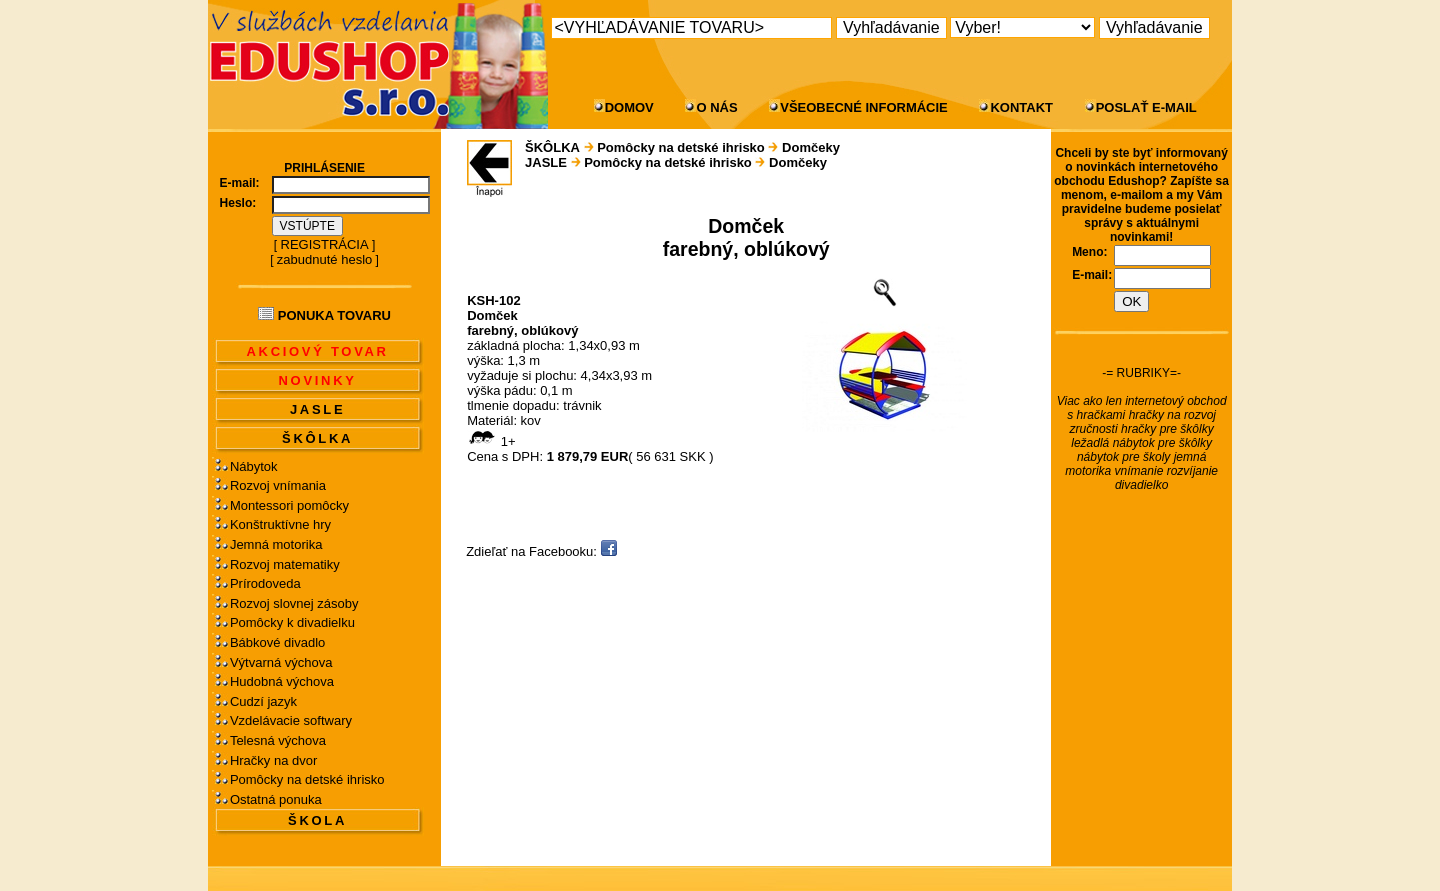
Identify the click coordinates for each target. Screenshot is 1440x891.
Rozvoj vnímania (278, 485)
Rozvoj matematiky (285, 564)
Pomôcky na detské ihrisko (307, 779)
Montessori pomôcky (289, 505)
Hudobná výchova (282, 681)
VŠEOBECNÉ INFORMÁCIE (864, 107)
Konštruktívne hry (280, 524)
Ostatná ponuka (276, 799)
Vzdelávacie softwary (291, 720)
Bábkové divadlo (277, 642)
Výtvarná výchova (281, 662)
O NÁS (716, 107)
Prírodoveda (265, 583)
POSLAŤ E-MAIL (1146, 107)
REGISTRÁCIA (325, 244)
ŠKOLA (317, 820)
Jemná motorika (276, 544)
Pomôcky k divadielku (292, 622)
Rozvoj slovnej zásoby (294, 603)
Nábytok (254, 466)
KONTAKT (1021, 107)
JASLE (317, 409)
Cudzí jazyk (263, 701)
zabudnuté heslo (324, 259)
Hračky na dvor (273, 760)
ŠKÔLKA (317, 438)
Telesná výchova (278, 740)
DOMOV (629, 107)
